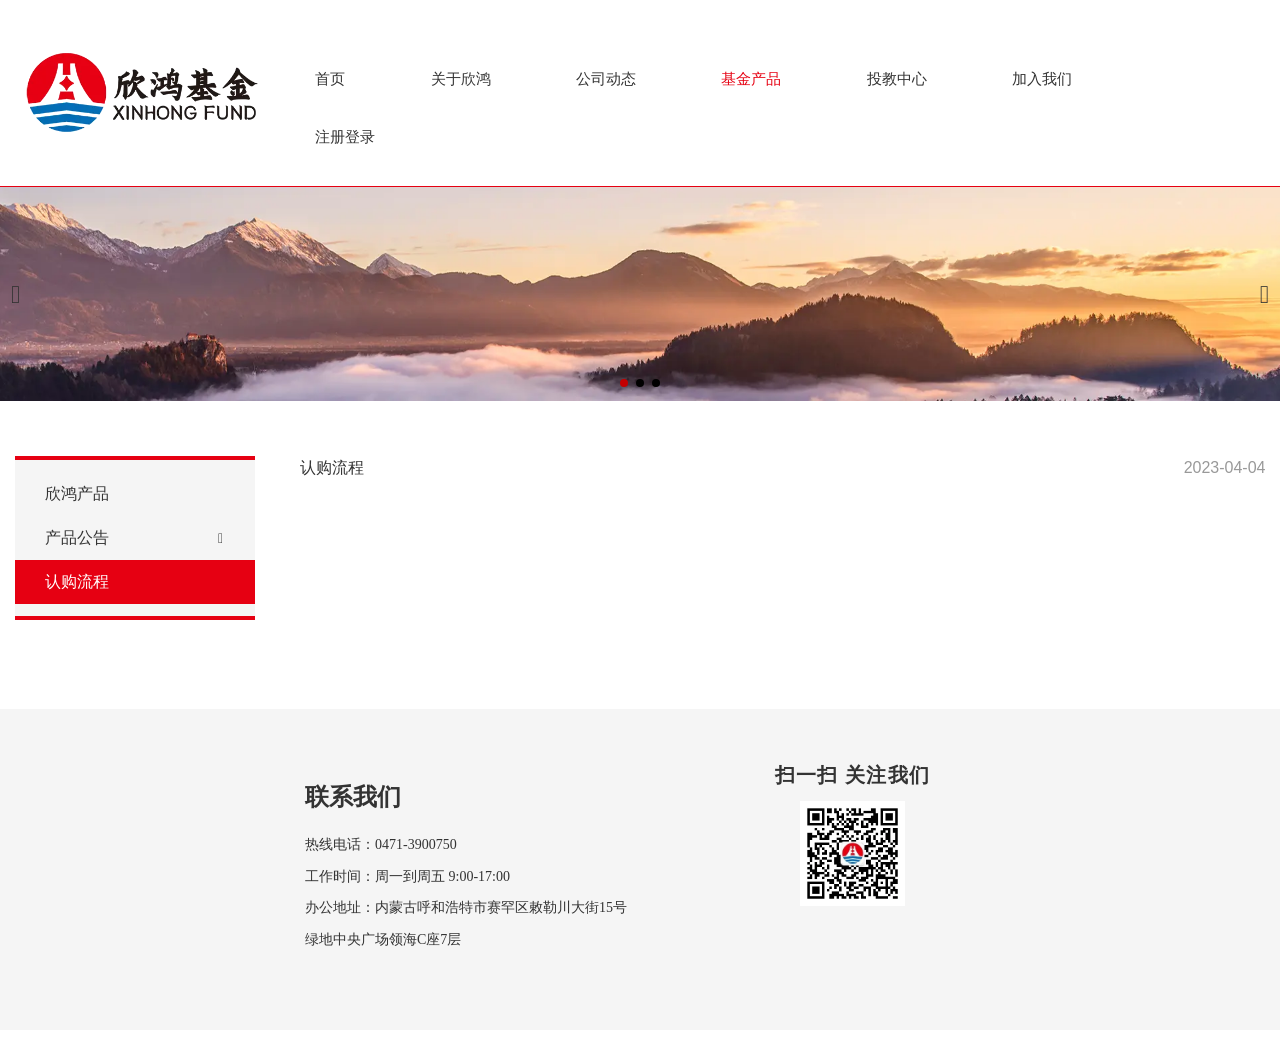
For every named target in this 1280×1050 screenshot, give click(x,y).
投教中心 (897, 78)
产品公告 (77, 546)
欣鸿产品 (77, 502)
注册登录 (345, 136)
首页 (330, 78)
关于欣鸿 (461, 78)
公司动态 (606, 78)
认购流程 (77, 590)
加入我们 (1042, 78)
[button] (624, 383)
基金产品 (751, 78)
